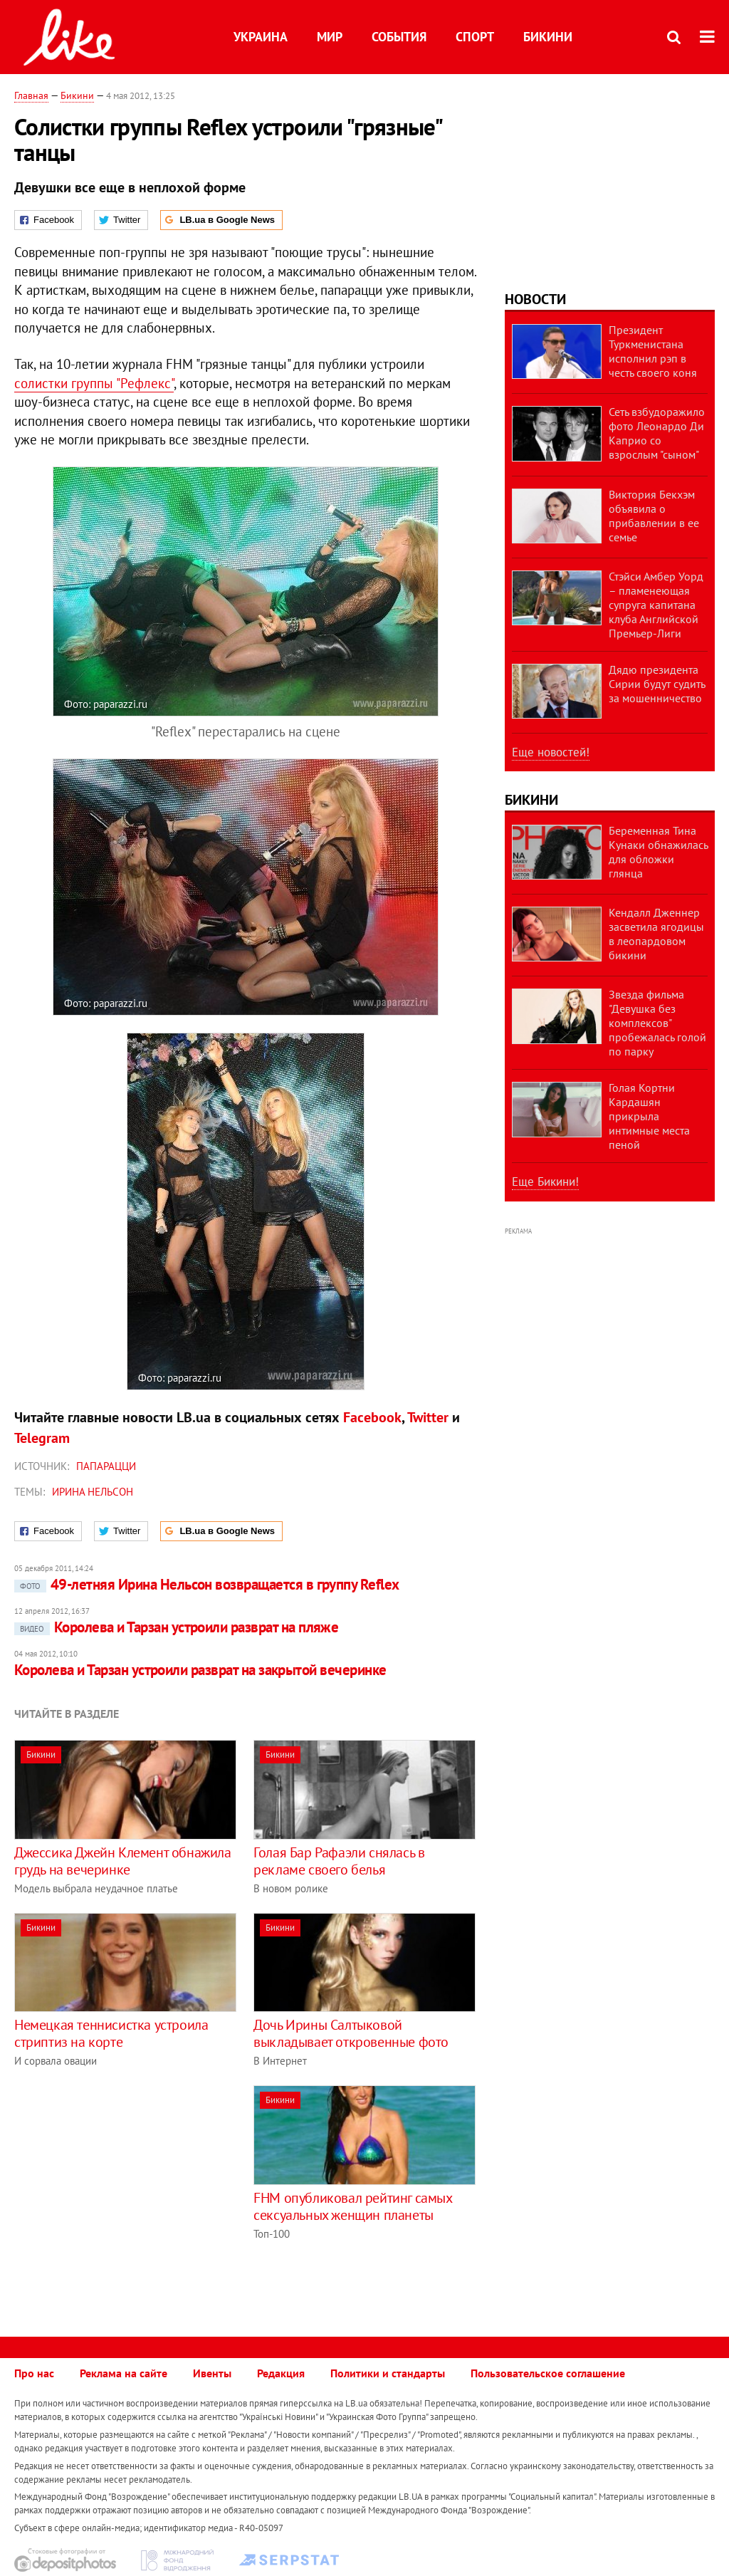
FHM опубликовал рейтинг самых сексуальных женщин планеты (352, 2206)
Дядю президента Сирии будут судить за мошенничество (657, 683)
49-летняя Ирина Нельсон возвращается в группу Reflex (206, 1584)
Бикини (547, 36)
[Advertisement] (133, 2185)
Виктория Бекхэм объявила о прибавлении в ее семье (654, 515)
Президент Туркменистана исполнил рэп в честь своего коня (653, 351)
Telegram (42, 1438)
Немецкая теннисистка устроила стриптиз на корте (111, 2033)
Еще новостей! (550, 752)
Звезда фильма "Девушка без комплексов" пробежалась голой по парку (657, 1022)
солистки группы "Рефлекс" (94, 383)
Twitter (428, 1417)
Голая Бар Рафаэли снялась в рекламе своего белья (338, 1861)
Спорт (475, 36)
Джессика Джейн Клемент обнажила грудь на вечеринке (122, 1861)
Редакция (281, 2373)
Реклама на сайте (123, 2373)
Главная (31, 95)
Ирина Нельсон (92, 1491)
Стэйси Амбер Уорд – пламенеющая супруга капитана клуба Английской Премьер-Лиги (656, 604)
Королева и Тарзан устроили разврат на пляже (176, 1627)
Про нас (34, 2373)
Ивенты (212, 2373)
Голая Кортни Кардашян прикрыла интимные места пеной (649, 1116)
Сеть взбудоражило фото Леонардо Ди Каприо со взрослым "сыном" (657, 433)
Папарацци (106, 1466)
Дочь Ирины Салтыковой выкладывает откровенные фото (351, 2033)
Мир (329, 36)
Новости (535, 299)
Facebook (372, 1417)
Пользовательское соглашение (548, 2373)
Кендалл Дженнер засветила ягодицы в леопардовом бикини (656, 933)
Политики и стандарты (387, 2373)
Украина (261, 36)
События (399, 36)
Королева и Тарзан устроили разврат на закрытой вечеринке (200, 1669)
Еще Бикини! (545, 1181)
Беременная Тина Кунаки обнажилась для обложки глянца (658, 851)
